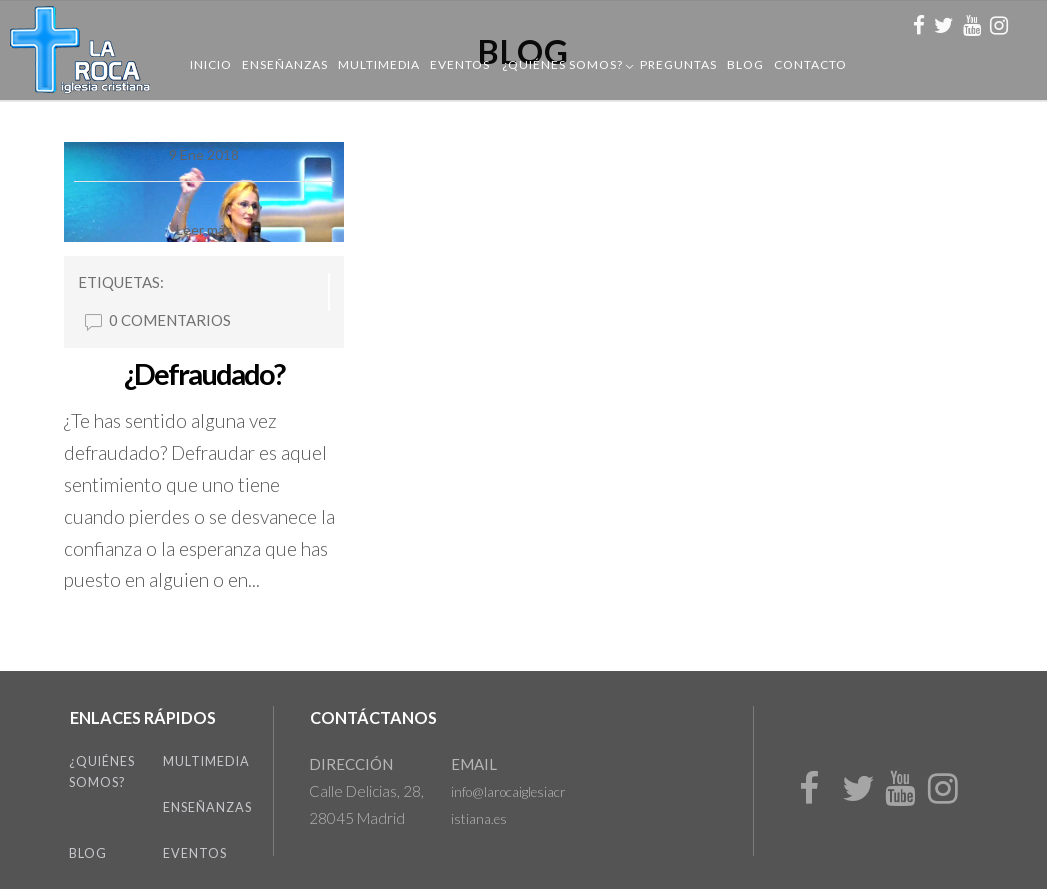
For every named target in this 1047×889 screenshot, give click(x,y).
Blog (745, 64)
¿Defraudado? (204, 373)
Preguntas (678, 64)
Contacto (810, 64)
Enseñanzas (285, 64)
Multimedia (379, 64)
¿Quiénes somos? (562, 64)
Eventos (460, 64)
